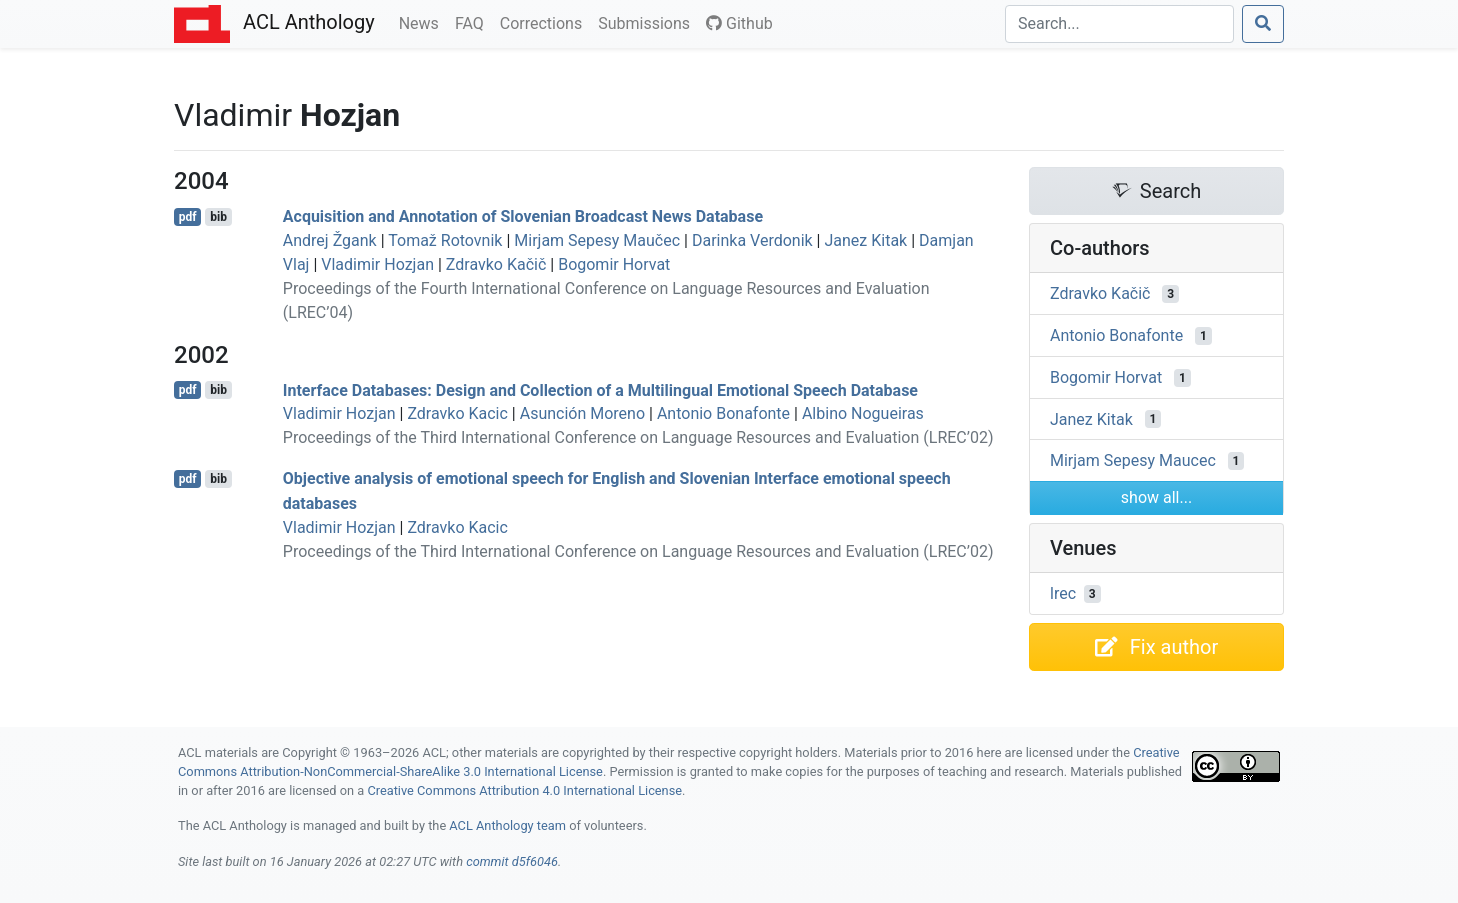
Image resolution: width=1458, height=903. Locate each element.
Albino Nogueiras (863, 413)
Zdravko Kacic (457, 413)
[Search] (1119, 24)
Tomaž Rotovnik (445, 240)
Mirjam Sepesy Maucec (1133, 460)
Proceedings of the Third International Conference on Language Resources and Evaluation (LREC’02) (638, 437)
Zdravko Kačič (496, 264)
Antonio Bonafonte (723, 413)
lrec (1063, 593)
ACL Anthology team (507, 825)
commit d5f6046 (512, 861)
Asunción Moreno (582, 413)
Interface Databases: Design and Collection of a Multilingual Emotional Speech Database (600, 389)
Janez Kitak (865, 240)
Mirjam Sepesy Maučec (597, 240)
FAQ (473, 22)
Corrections (545, 22)
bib (218, 217)
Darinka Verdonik (752, 240)
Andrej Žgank (330, 240)
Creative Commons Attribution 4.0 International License (524, 790)
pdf (188, 217)
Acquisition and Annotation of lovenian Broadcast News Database (523, 216)
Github (739, 23)
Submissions (648, 22)
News (423, 22)
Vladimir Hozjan (377, 264)
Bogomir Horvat (614, 264)
